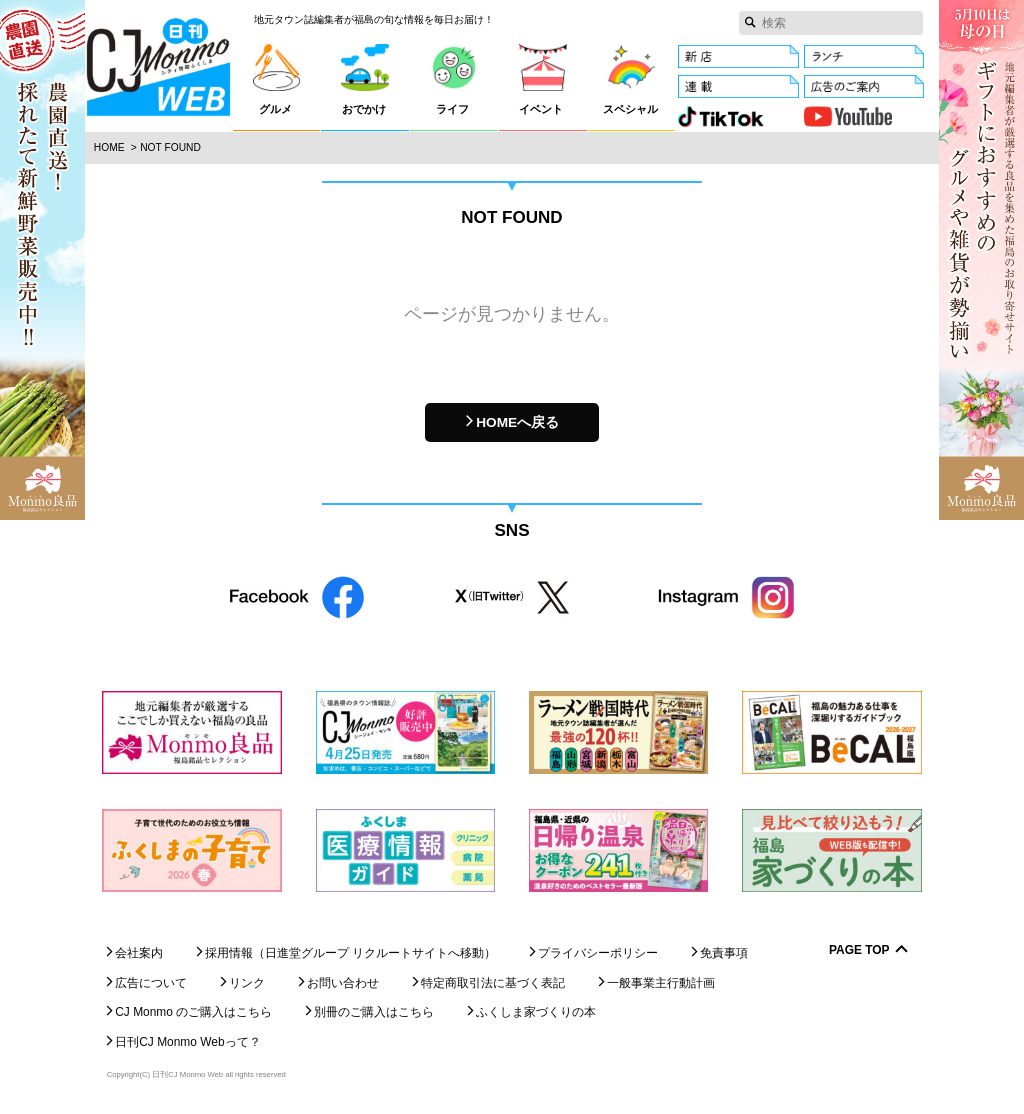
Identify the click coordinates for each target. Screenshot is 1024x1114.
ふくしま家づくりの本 (536, 1012)
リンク (247, 983)
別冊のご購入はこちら (374, 1012)
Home (109, 147)
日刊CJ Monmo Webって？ (187, 1042)
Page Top (859, 951)
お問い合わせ (343, 983)
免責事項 (724, 953)
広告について (151, 983)
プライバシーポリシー (598, 953)
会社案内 (139, 953)
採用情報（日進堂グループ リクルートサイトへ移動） (350, 953)
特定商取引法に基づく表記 (493, 983)
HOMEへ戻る (517, 422)
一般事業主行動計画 (661, 983)
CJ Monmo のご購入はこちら (193, 1012)
